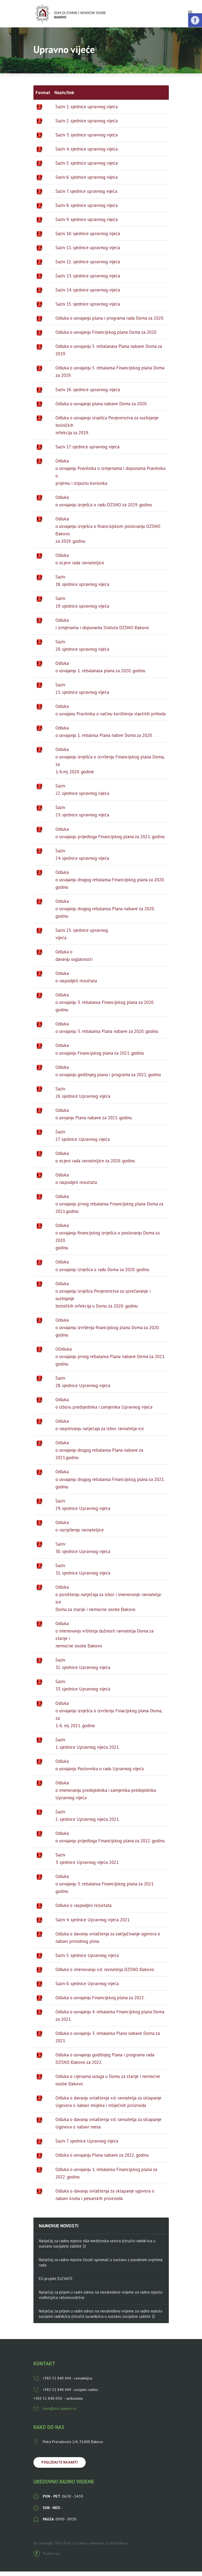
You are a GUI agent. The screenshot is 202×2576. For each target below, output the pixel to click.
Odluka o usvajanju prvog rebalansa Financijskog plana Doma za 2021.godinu (109, 1208)
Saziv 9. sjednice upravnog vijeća (86, 224)
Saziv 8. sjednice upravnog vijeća (86, 209)
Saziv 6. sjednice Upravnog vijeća (87, 1988)
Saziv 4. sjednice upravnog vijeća (86, 153)
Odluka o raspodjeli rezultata (83, 1910)
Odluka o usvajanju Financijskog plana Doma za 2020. (106, 337)
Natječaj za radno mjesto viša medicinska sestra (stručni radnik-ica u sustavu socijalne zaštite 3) (97, 2248)
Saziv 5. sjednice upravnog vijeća (86, 167)
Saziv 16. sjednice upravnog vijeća (87, 394)
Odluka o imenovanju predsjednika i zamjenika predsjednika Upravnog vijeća (105, 1794)
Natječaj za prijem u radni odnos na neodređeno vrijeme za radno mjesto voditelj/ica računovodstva (100, 2299)
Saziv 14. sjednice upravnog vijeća (87, 294)
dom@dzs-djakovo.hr (55, 2412)
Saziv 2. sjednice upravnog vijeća (86, 125)
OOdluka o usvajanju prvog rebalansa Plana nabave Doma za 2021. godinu (110, 1360)
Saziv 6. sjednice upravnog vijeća (86, 181)
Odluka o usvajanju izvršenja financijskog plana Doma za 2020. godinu (107, 1331)
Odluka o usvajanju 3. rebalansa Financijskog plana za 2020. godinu (104, 1006)
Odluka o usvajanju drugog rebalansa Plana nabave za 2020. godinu (104, 913)
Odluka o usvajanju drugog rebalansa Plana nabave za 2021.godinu (99, 1454)
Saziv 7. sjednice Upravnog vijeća (86, 2145)
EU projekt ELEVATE (56, 2282)
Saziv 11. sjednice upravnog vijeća (87, 252)
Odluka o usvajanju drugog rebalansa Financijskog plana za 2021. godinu (110, 1483)
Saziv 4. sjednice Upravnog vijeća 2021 (92, 1924)
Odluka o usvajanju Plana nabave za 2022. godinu (102, 2159)
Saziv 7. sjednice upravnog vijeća (86, 195)
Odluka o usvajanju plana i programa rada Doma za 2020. (109, 322)
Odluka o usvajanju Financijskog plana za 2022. (100, 2002)
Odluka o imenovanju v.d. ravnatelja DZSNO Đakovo (104, 1974)
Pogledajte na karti (59, 2466)
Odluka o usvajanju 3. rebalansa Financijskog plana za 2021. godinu (104, 1888)
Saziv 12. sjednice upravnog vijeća (87, 266)
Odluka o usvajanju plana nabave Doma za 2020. (101, 408)
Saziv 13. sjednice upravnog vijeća (87, 280)
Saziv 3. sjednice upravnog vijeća (86, 139)
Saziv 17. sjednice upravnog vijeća (87, 451)
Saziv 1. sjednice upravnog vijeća (86, 111)
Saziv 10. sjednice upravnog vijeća (87, 238)
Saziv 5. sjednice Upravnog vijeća (87, 1960)
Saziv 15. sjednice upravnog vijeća (87, 308)
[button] (195, 20)
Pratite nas (46, 2557)
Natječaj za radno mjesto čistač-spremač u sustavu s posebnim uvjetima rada (100, 2266)
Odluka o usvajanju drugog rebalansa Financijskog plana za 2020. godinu (110, 884)
